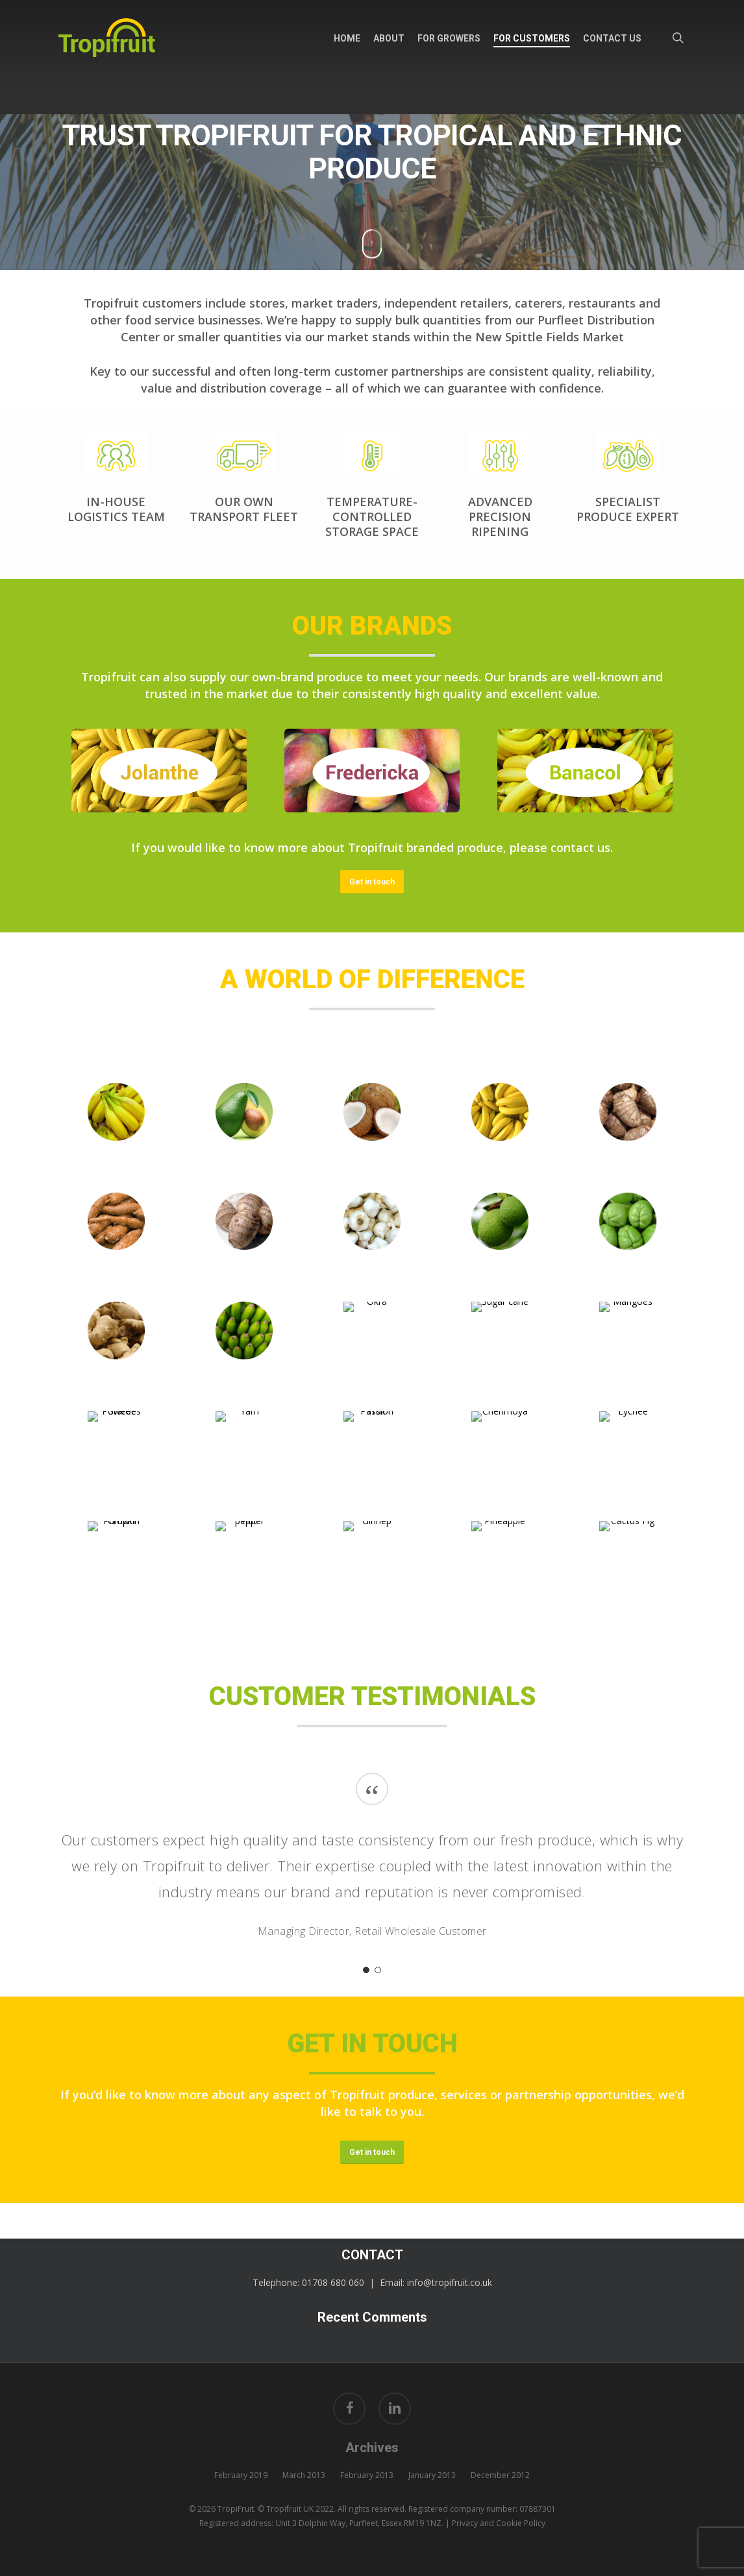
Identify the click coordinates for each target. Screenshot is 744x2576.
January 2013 (432, 2475)
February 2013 (366, 2475)
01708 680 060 (333, 2282)
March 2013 (303, 2475)
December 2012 (500, 2475)
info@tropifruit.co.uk (449, 2282)
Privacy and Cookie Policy (498, 2523)
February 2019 (240, 2475)
